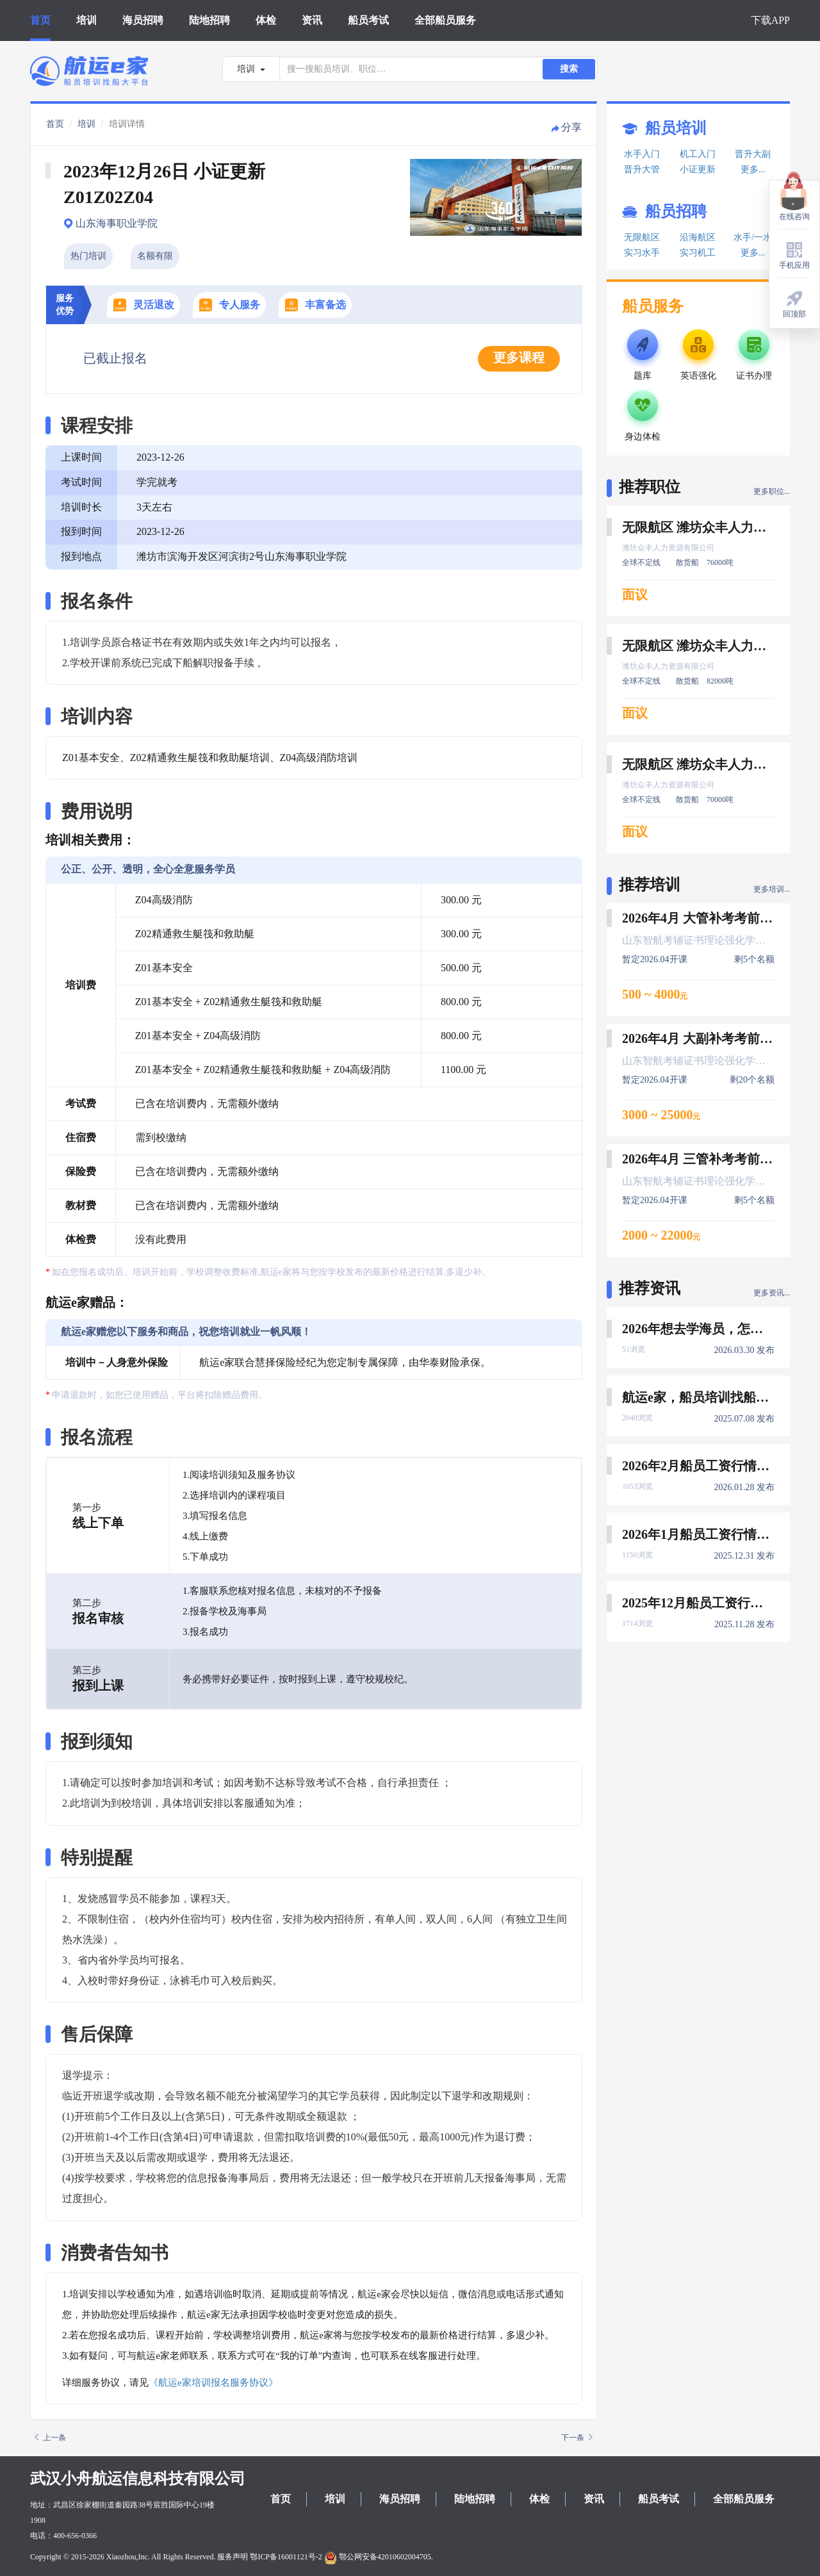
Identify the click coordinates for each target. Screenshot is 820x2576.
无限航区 (642, 237)
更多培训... (771, 889)
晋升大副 (753, 154)
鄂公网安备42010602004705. (378, 2556)
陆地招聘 (209, 20)
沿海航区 (698, 237)
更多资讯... (771, 1292)
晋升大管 (642, 169)
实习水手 (642, 253)
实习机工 (698, 253)
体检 (266, 20)
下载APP (770, 20)
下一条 (577, 2437)
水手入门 (642, 154)
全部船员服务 (445, 20)
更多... (753, 169)
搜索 (569, 69)
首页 (40, 20)
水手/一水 (753, 237)
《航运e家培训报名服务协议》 (213, 2382)
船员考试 (368, 20)
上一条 (50, 2437)
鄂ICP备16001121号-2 (286, 2556)
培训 (86, 20)
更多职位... (771, 491)
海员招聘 (142, 20)
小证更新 (698, 169)
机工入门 (698, 154)
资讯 (312, 20)
